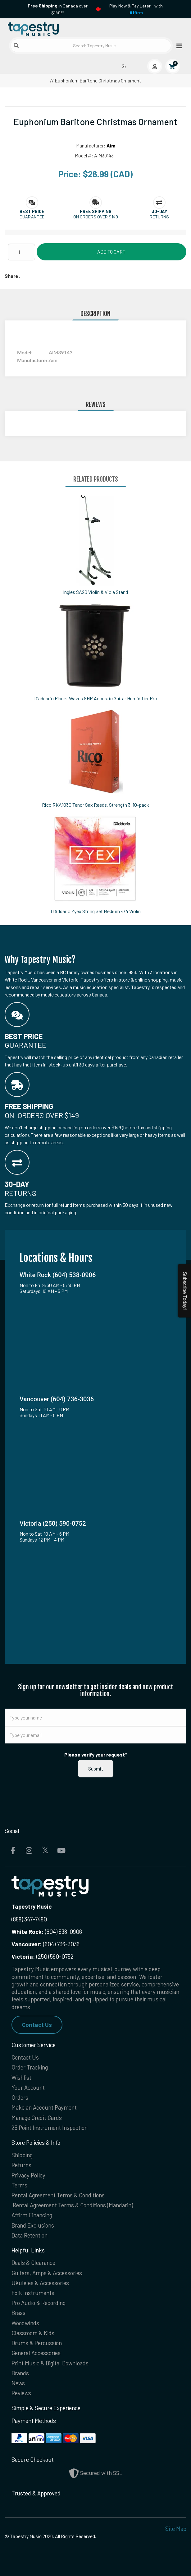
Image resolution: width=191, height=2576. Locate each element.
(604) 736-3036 (45, 1944)
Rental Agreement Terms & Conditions (58, 2195)
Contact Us (37, 2024)
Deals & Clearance (33, 2262)
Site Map (175, 2528)
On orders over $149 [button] (95, 216)
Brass (18, 2312)
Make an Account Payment (44, 2107)
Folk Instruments (32, 2292)
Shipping (22, 2154)
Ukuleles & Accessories (40, 2282)
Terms (19, 2185)
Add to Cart (111, 251)
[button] (32, 211)
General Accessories (36, 2352)
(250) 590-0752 (42, 1956)
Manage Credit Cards (36, 2117)
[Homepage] (50, 28)
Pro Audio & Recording (38, 2302)
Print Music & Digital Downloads (50, 2363)
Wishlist (21, 2077)
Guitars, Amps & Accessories (46, 2272)
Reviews (21, 2392)
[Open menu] (177, 45)
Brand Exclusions (32, 2225)
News (18, 2383)
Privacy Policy (28, 2175)
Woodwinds (25, 2322)
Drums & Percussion (36, 2342)
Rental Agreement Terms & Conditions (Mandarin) (73, 2205)
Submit (95, 1768)
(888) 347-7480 (29, 1919)
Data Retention (29, 2235)
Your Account (28, 2087)
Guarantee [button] (32, 216)
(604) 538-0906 (46, 1931)
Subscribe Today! (184, 1291)
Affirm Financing (31, 2215)
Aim (111, 145)
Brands (20, 2373)
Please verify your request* (95, 1754)
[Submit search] (16, 45)
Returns (21, 2164)
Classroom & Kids (32, 2332)
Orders (19, 2097)
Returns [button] (159, 216)
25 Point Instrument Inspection (49, 2127)
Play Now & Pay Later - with (136, 9)
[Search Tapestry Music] (91, 45)
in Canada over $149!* (58, 9)
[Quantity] (21, 252)
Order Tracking (29, 2067)
